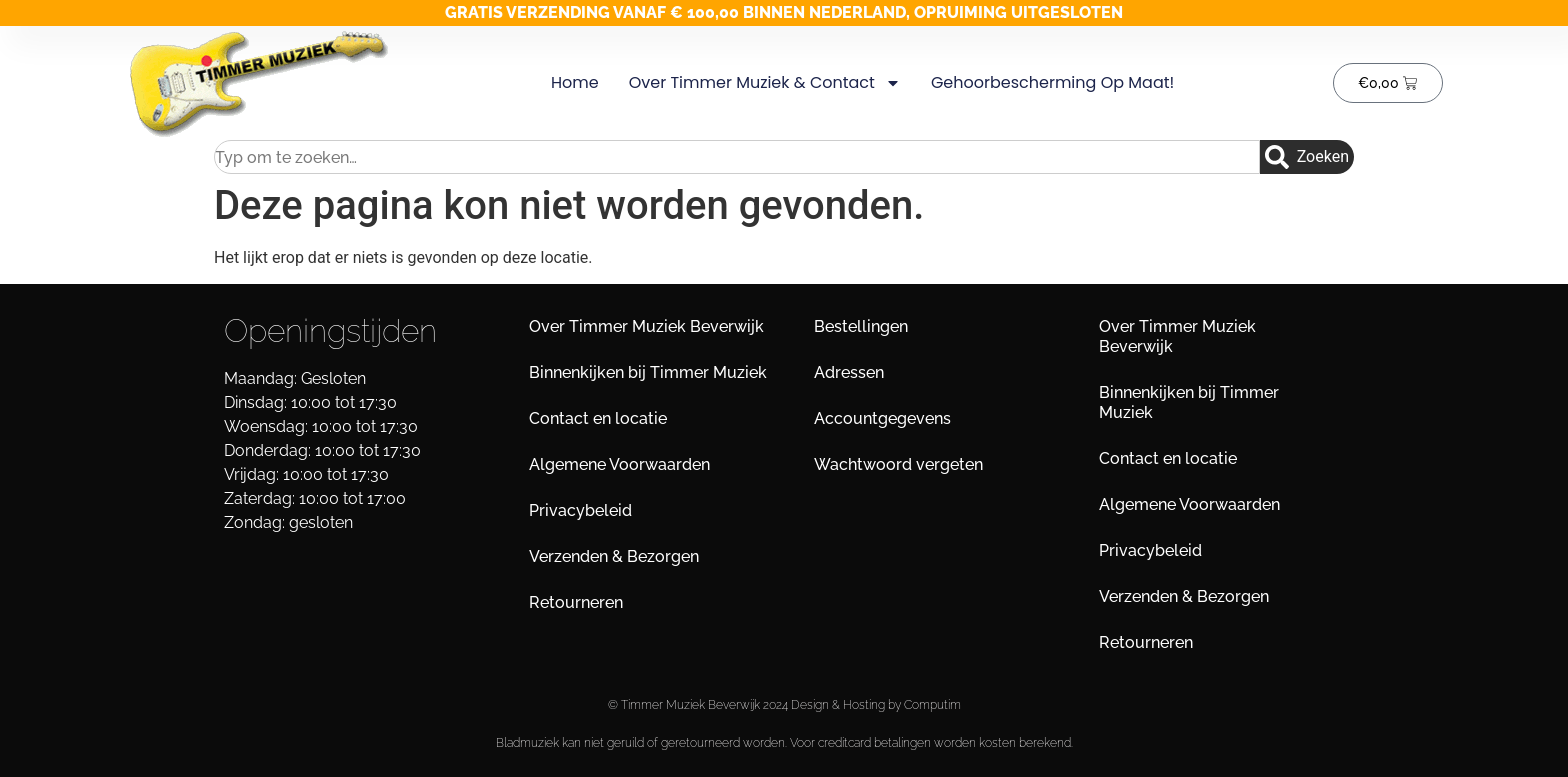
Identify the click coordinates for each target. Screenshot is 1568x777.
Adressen (849, 372)
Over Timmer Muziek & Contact (764, 83)
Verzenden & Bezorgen (614, 556)
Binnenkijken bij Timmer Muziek (648, 372)
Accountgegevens (882, 418)
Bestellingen (861, 326)
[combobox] (737, 157)
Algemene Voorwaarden (619, 464)
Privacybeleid (580, 510)
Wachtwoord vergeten (898, 464)
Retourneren (576, 602)
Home (574, 82)
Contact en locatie (598, 418)
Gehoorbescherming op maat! (1051, 82)
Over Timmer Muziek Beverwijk (646, 326)
